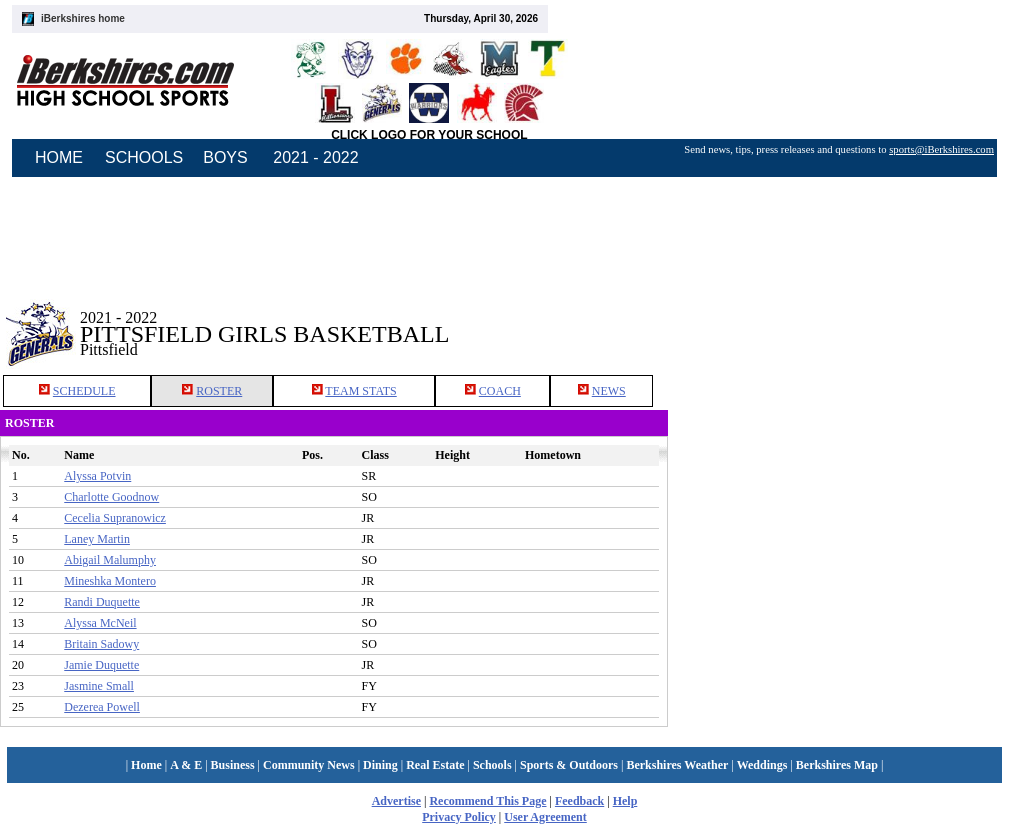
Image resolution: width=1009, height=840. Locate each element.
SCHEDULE (84, 391)
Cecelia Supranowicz (115, 518)
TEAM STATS (360, 391)
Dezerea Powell (102, 707)
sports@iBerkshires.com (941, 149)
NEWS (609, 391)
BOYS (225, 157)
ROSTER (219, 391)
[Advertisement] (839, 319)
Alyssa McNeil (100, 623)
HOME (59, 157)
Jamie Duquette (101, 665)
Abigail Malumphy (110, 560)
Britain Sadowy (101, 644)
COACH (500, 391)
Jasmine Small (99, 686)
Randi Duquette (102, 602)
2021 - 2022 (315, 157)
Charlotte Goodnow (111, 497)
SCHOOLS (144, 157)
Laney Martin (97, 539)
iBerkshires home (83, 18)
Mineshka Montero (110, 581)
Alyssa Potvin (97, 476)
